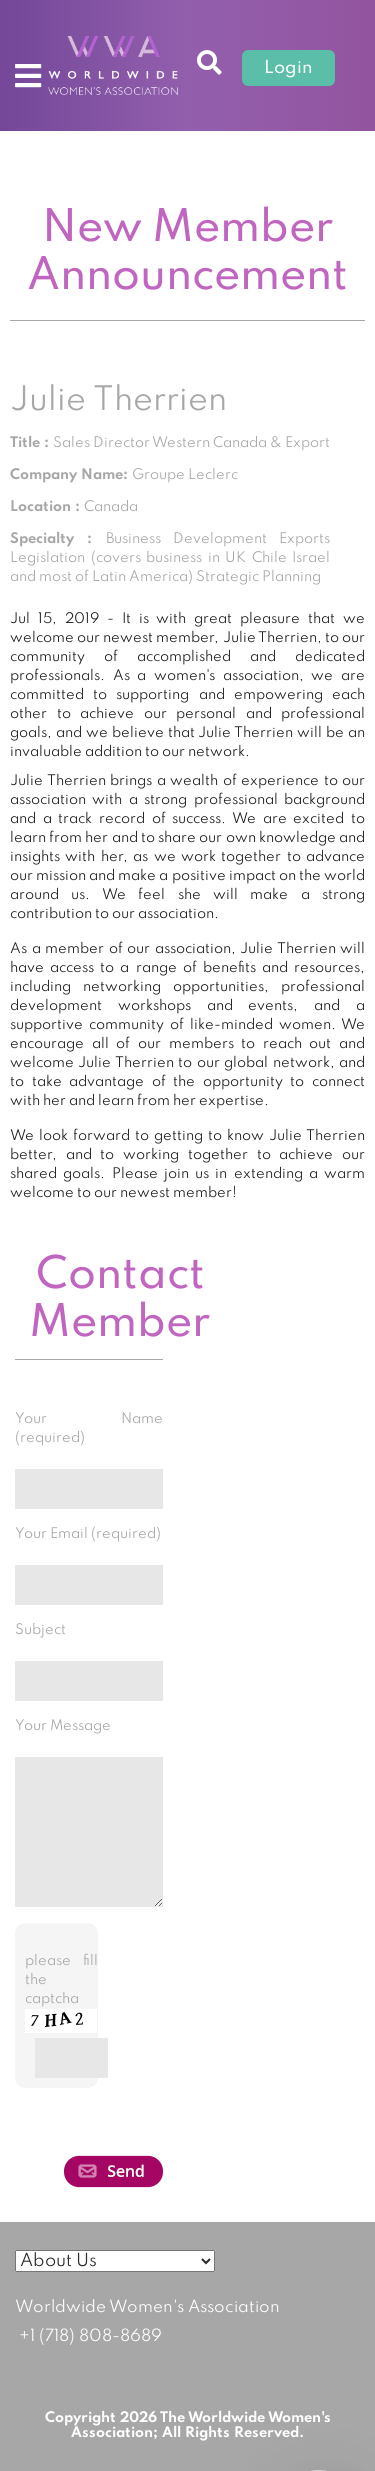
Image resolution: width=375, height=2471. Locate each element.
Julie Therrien (118, 401)
